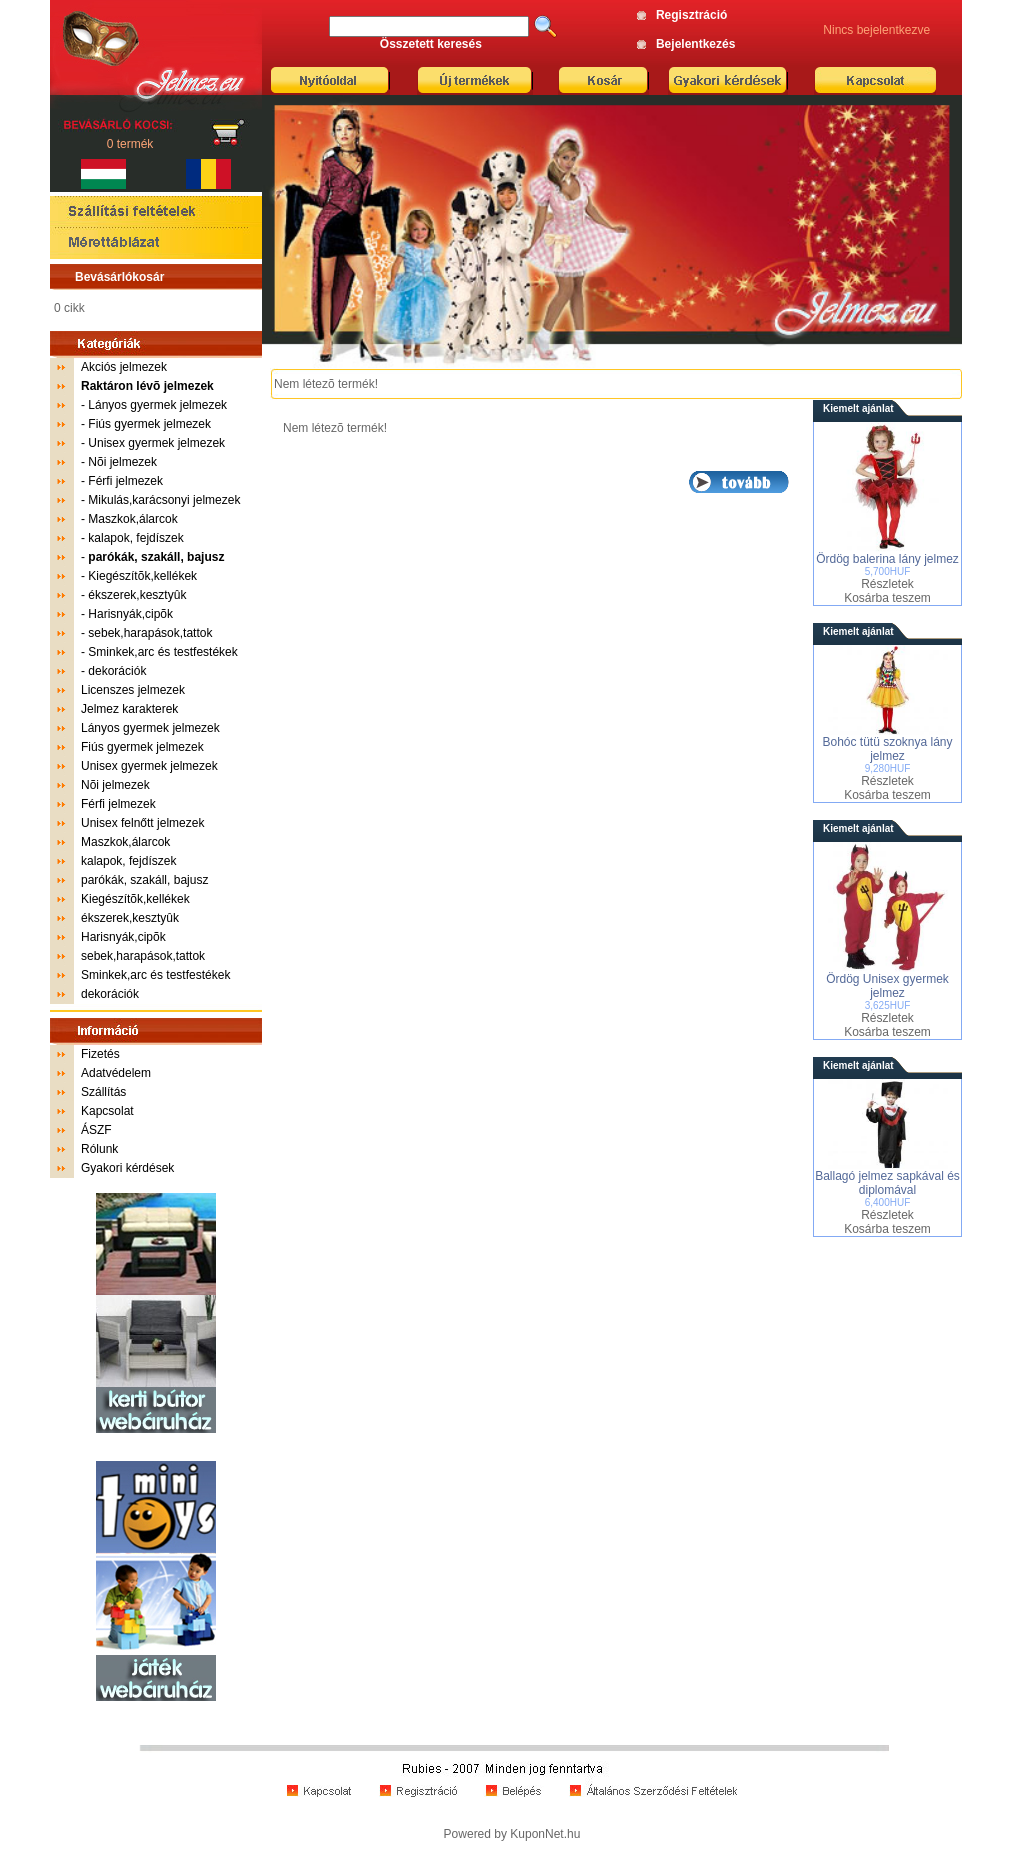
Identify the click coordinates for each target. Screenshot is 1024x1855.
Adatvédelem (116, 1073)
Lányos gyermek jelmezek (157, 405)
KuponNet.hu (545, 1834)
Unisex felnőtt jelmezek (142, 823)
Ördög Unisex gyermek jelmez (887, 986)
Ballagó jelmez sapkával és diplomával (887, 1183)
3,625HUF (888, 1005)
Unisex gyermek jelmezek (156, 443)
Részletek (887, 584)
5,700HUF (888, 571)
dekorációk (117, 671)
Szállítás (103, 1092)
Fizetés (100, 1054)
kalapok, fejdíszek (135, 538)
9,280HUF (888, 768)
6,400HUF (888, 1202)
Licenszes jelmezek (133, 690)
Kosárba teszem (887, 598)
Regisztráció (691, 15)
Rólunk (99, 1149)
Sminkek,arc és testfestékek (162, 652)
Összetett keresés (431, 44)
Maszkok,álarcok (132, 519)
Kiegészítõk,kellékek (142, 576)
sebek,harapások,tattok (150, 633)
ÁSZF (96, 1130)
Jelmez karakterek (129, 709)
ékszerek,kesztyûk (137, 595)
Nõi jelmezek (122, 462)
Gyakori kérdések (127, 1168)
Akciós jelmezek (124, 367)
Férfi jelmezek (125, 481)
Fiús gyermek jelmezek (149, 424)
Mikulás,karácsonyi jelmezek (164, 500)
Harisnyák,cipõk (130, 614)
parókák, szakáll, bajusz (144, 880)
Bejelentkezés (695, 44)
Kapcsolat (107, 1111)
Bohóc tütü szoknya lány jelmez (887, 749)
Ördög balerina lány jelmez (887, 559)
